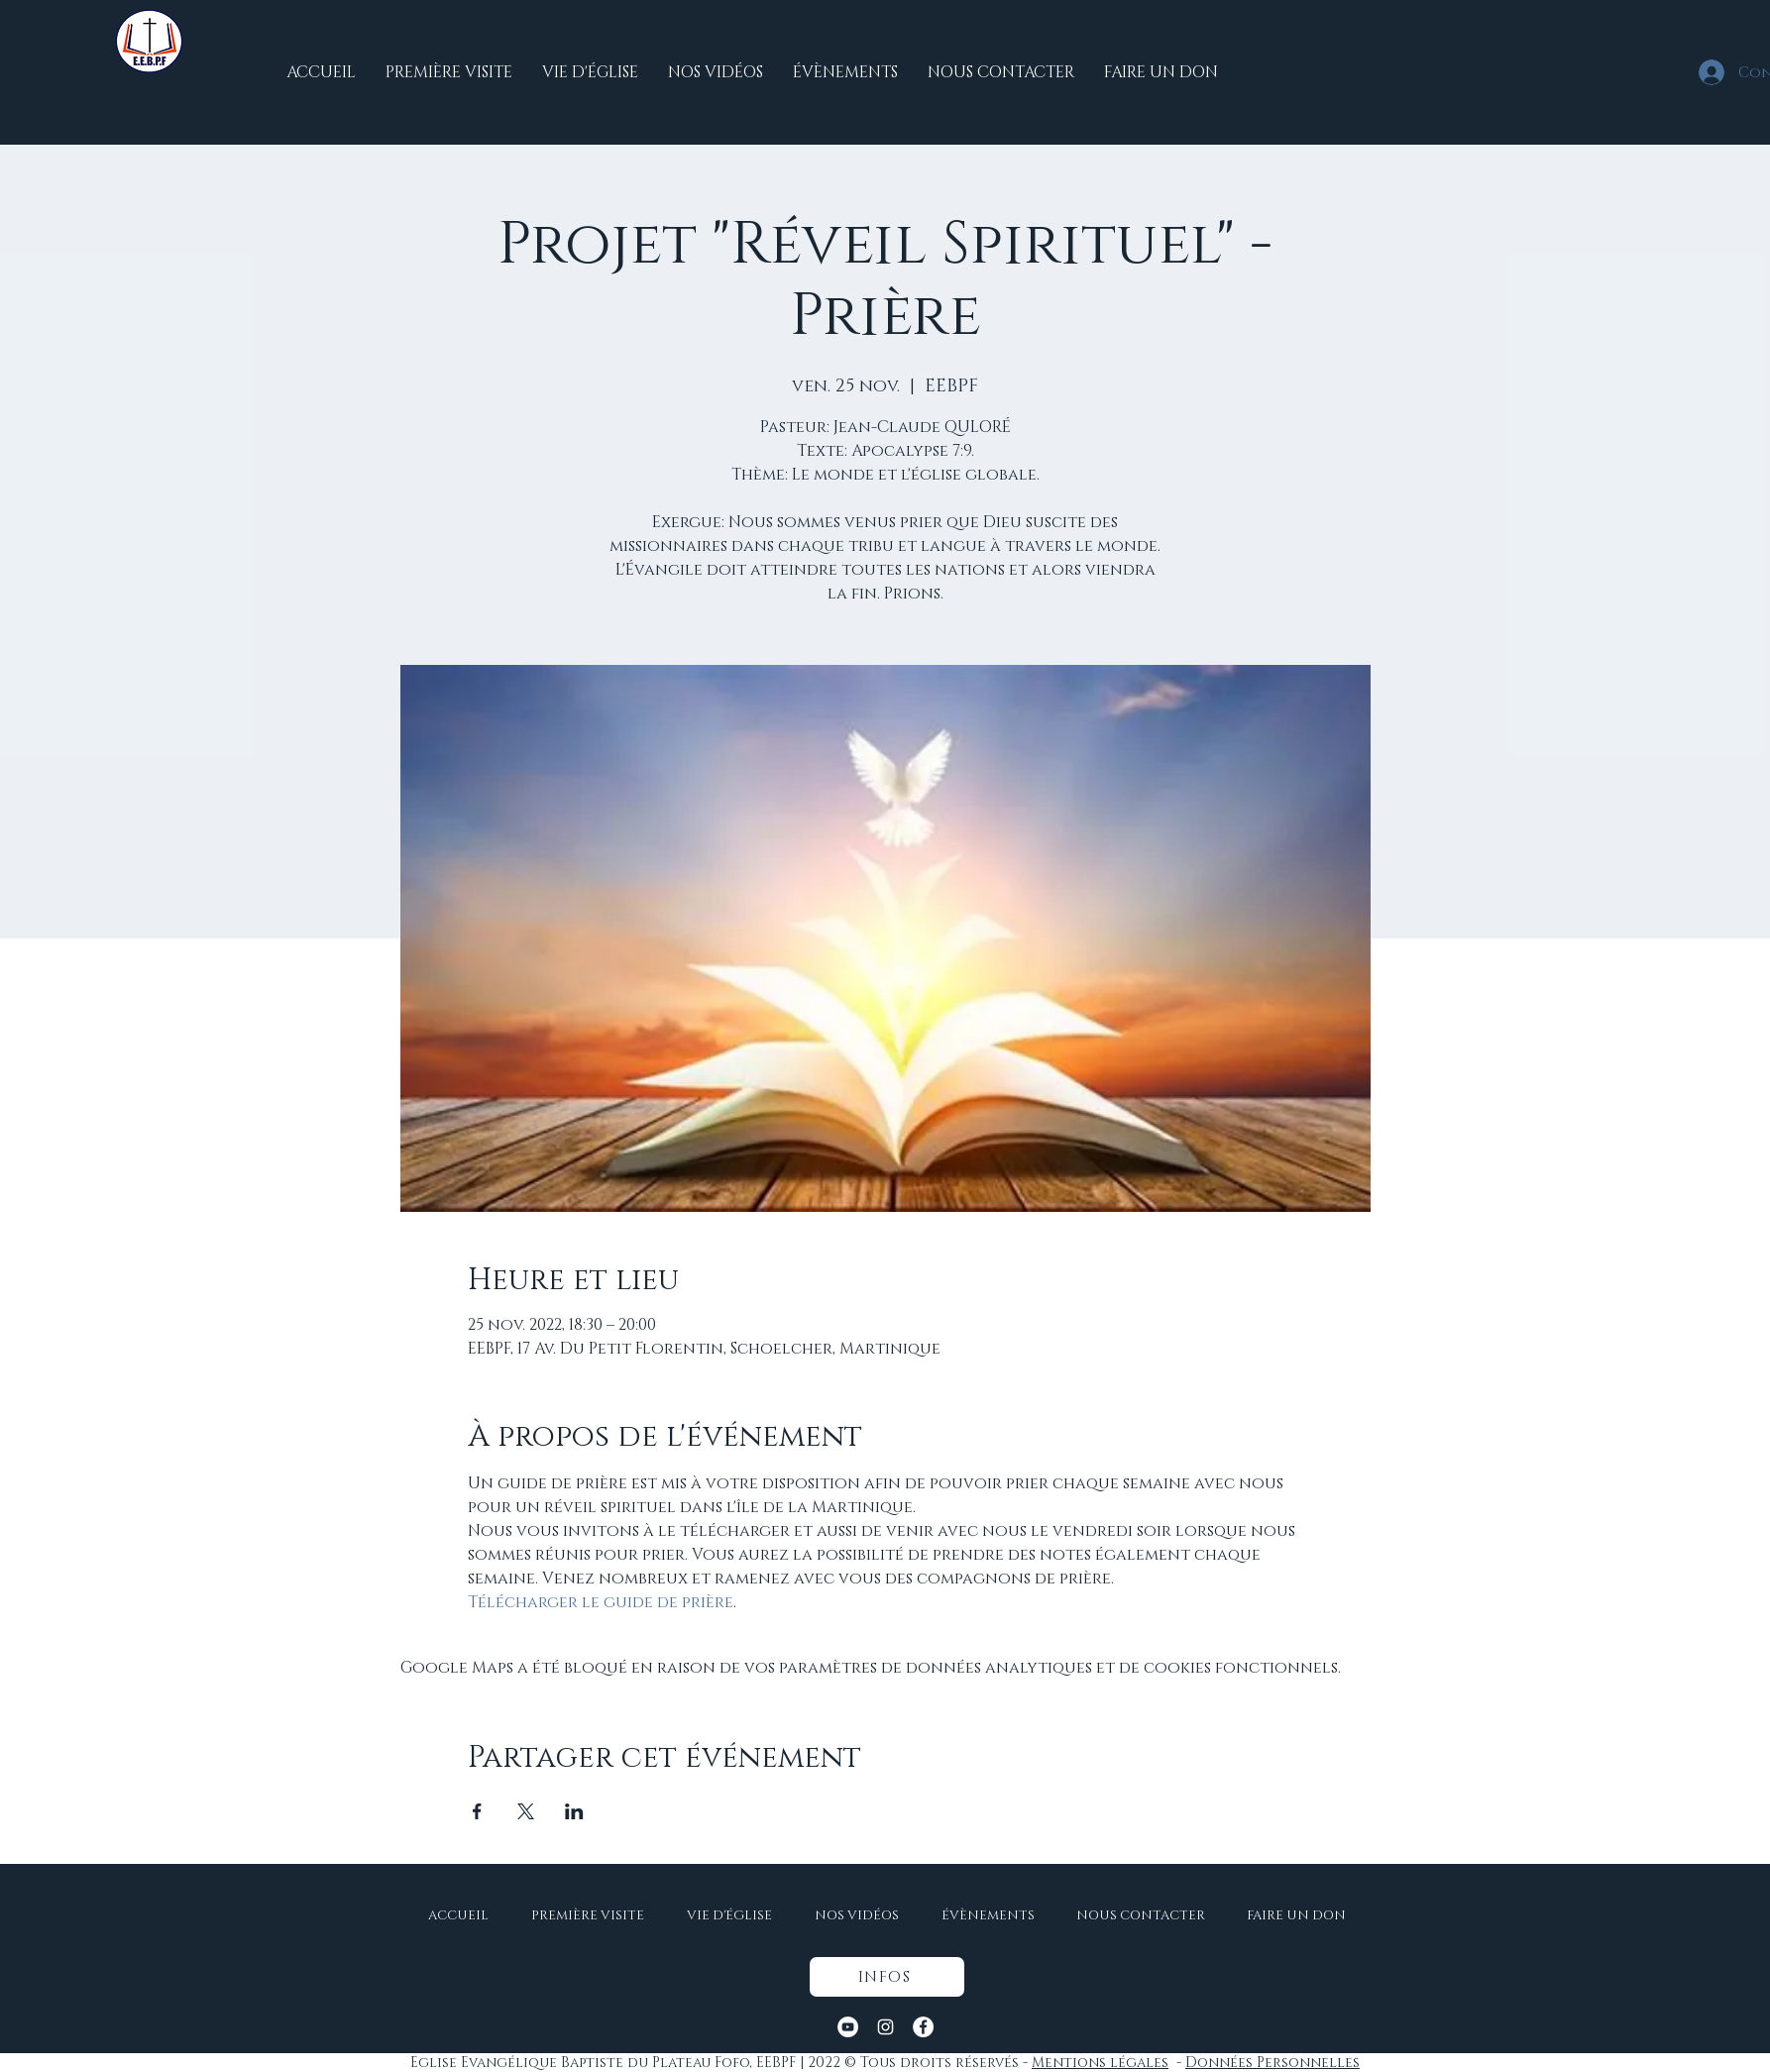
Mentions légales (1100, 2062)
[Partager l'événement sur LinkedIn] (574, 1811)
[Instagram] (885, 2027)
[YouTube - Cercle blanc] (847, 2027)
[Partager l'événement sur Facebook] (477, 1811)
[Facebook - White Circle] (923, 2027)
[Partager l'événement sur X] (525, 1811)
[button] (887, 1977)
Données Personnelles (1272, 2062)
